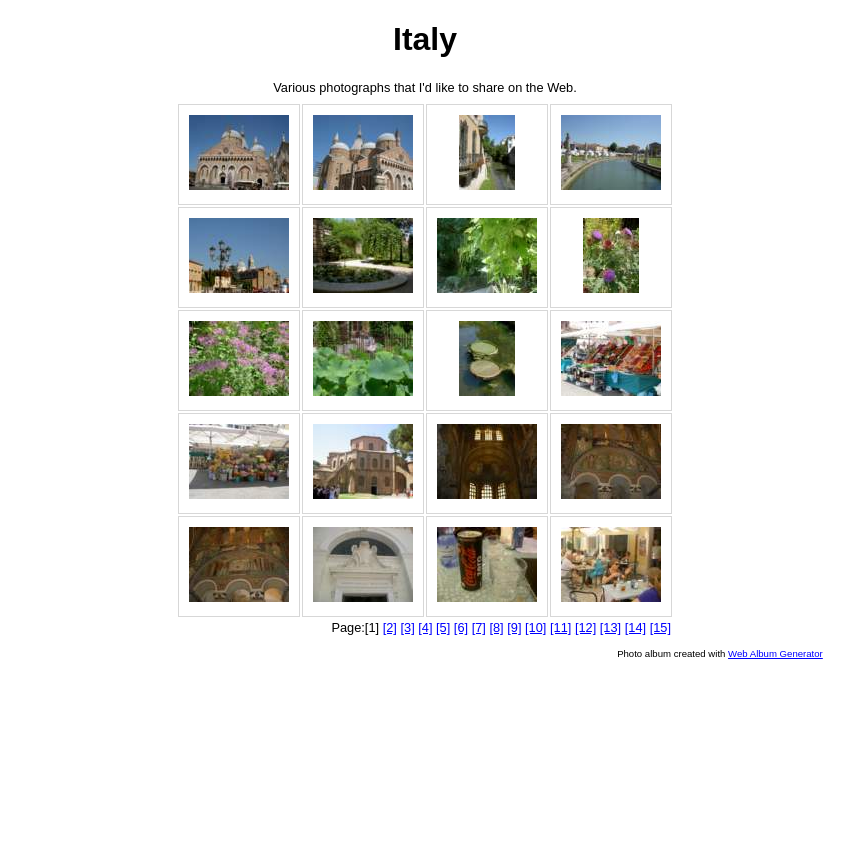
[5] (443, 627)
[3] (407, 627)
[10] (535, 627)
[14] (635, 627)
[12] (585, 627)
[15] (660, 627)
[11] (560, 627)
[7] (479, 627)
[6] (461, 627)
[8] (496, 627)
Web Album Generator (775, 653)
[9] (514, 627)
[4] (425, 627)
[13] (610, 627)
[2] (390, 627)
